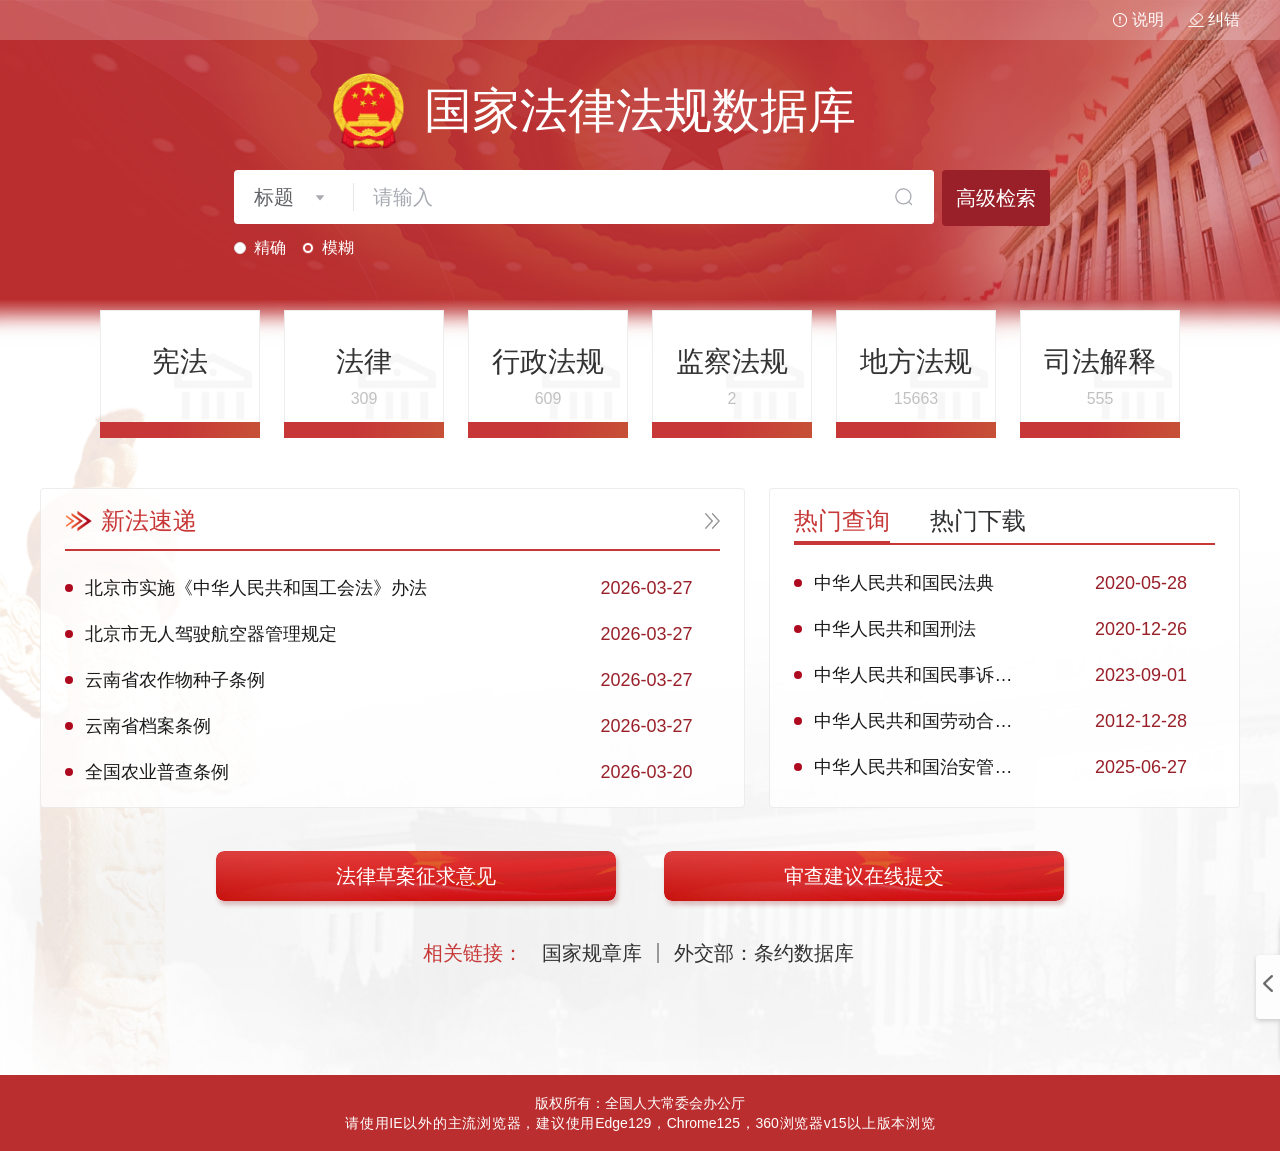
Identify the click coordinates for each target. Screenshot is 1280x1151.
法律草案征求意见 (416, 876)
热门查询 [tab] (842, 520)
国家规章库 (592, 953)
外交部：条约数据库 (764, 953)
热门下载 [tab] (978, 520)
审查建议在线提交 (864, 876)
